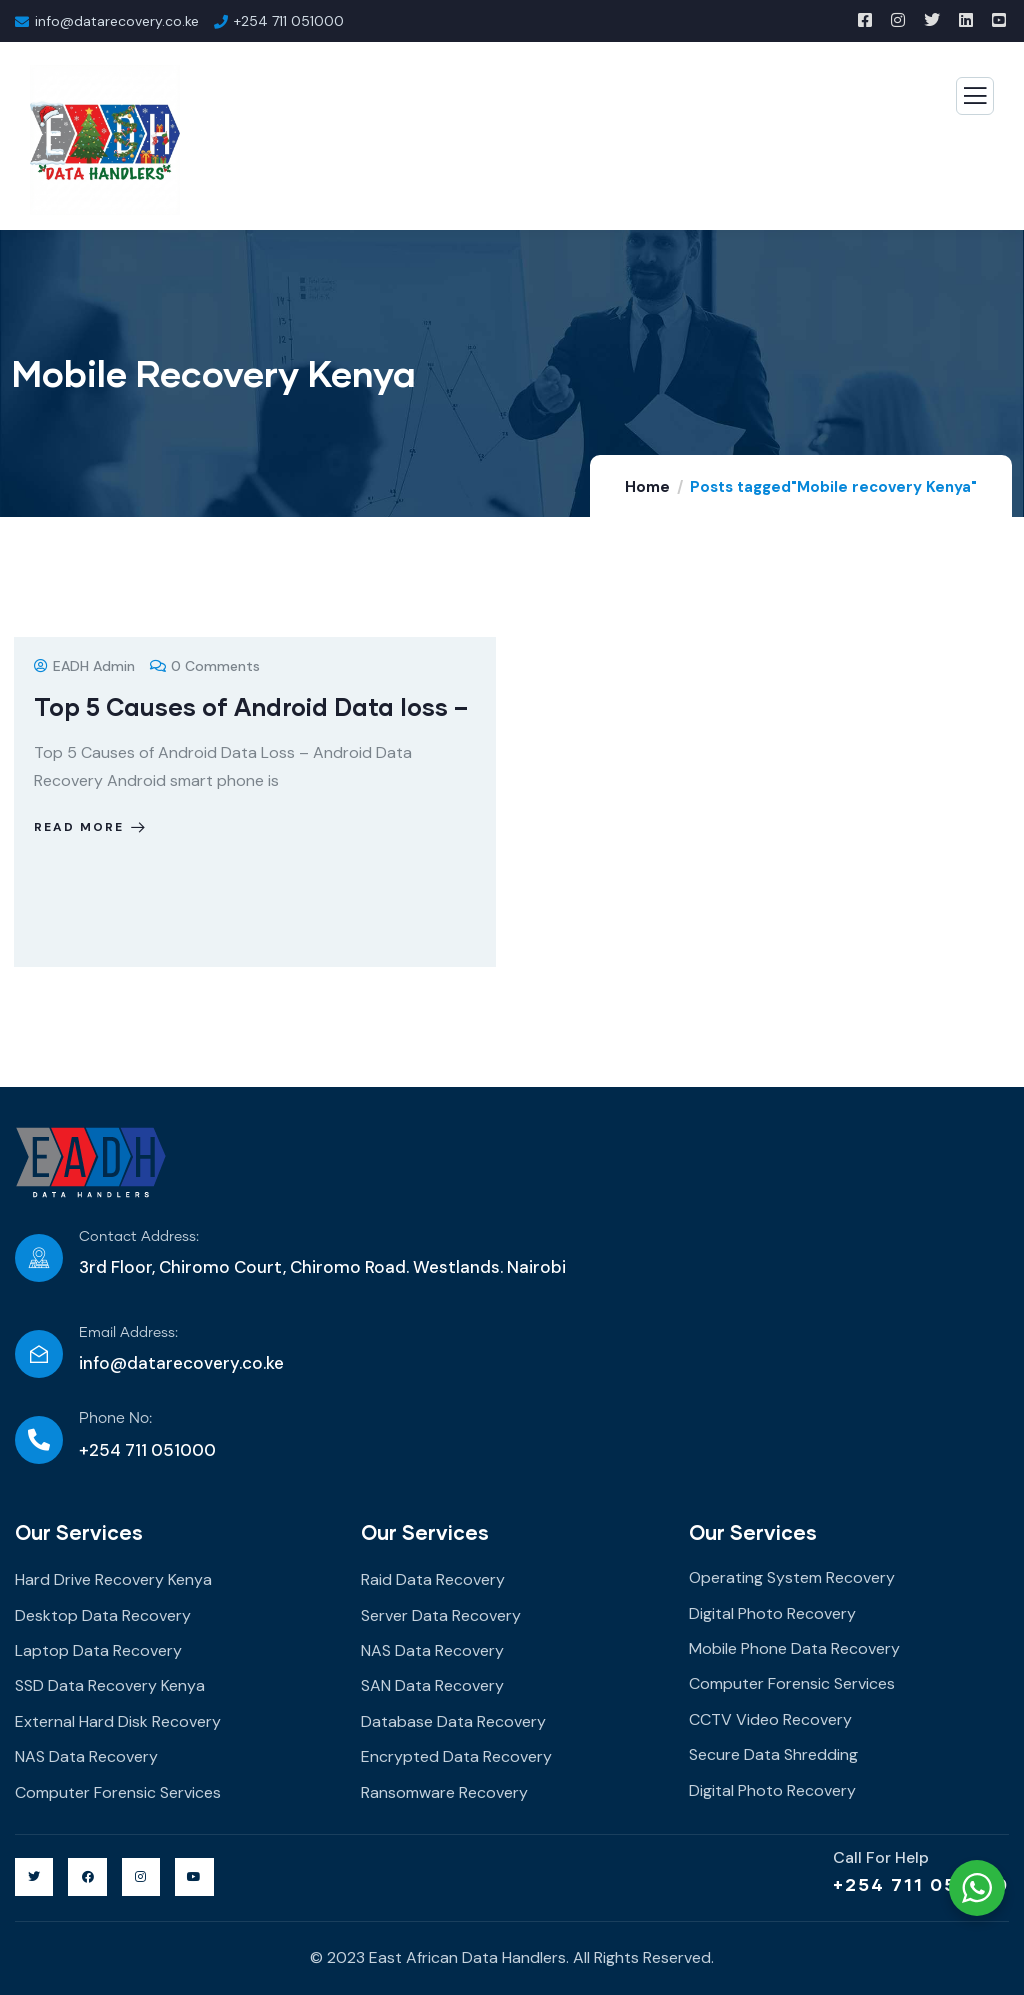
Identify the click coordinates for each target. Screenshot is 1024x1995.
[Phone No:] (39, 1440)
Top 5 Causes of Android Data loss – (251, 706)
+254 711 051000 (921, 1884)
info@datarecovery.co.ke (181, 1363)
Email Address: (128, 1333)
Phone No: (115, 1418)
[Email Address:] (39, 1354)
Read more (91, 827)
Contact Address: (139, 1237)
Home (647, 487)
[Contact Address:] (39, 1258)
